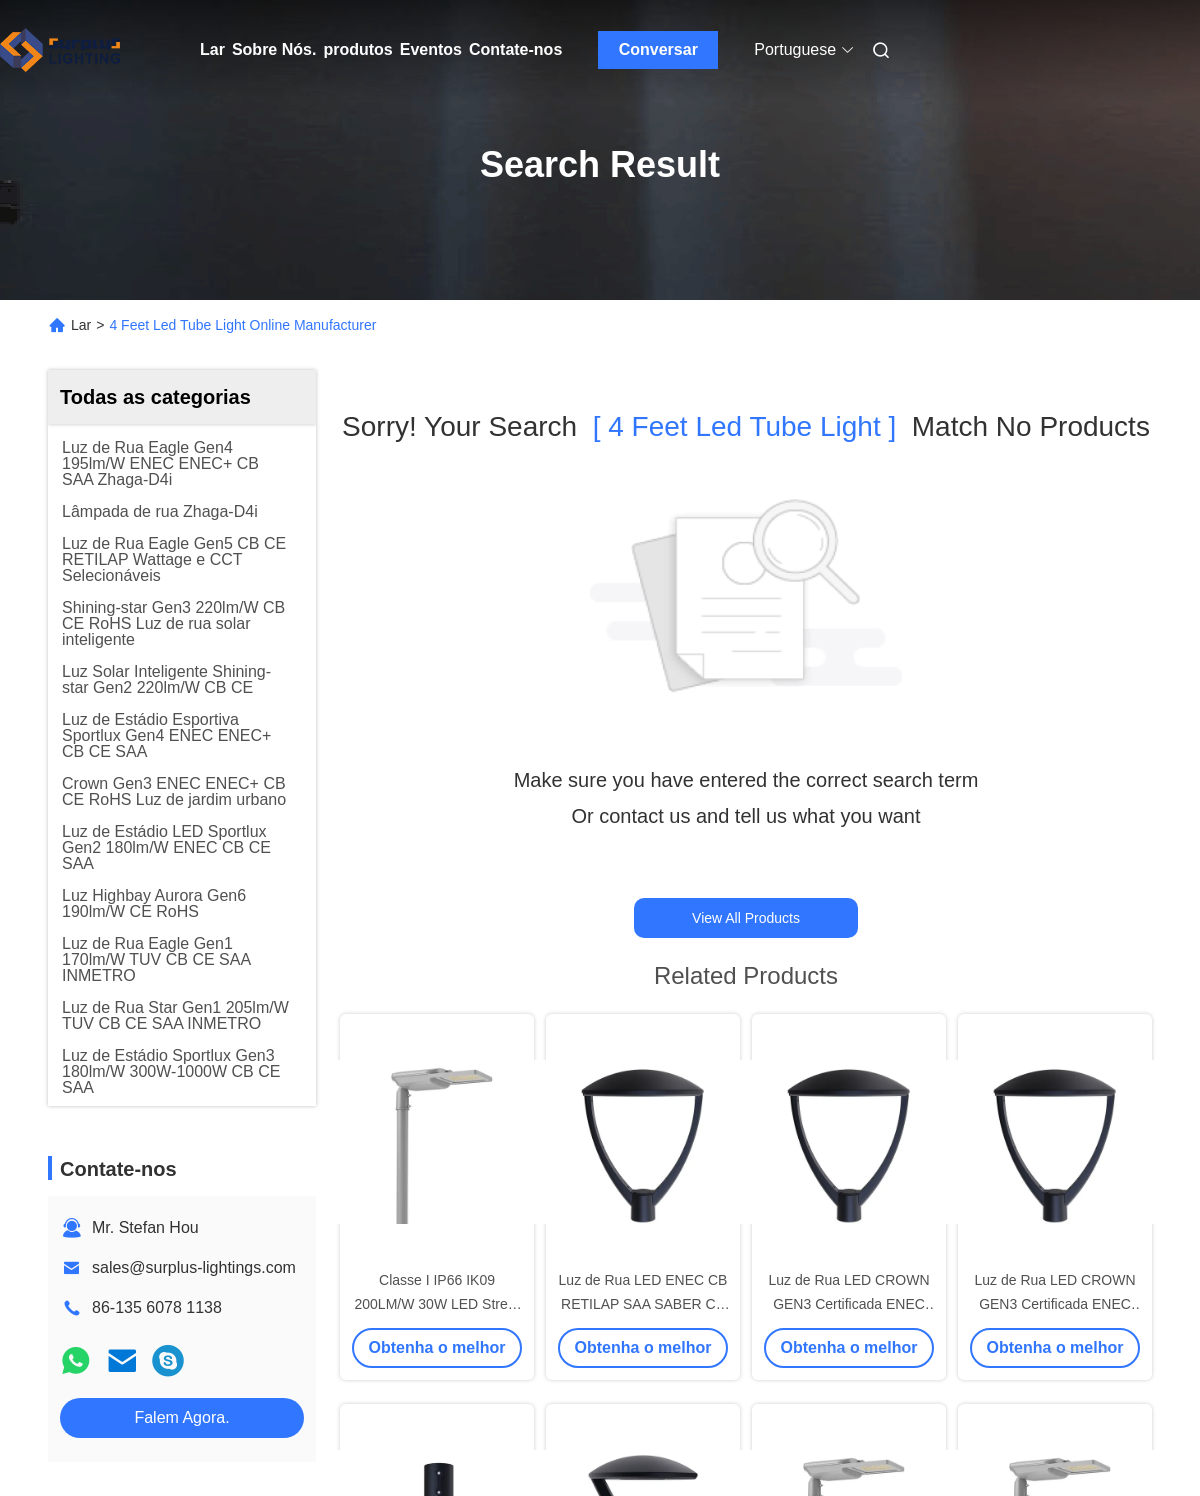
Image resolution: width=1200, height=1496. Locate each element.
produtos (357, 49)
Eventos (431, 49)
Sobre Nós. (274, 49)
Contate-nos (515, 49)
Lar (212, 49)
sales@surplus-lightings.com (194, 1267)
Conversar (658, 49)
